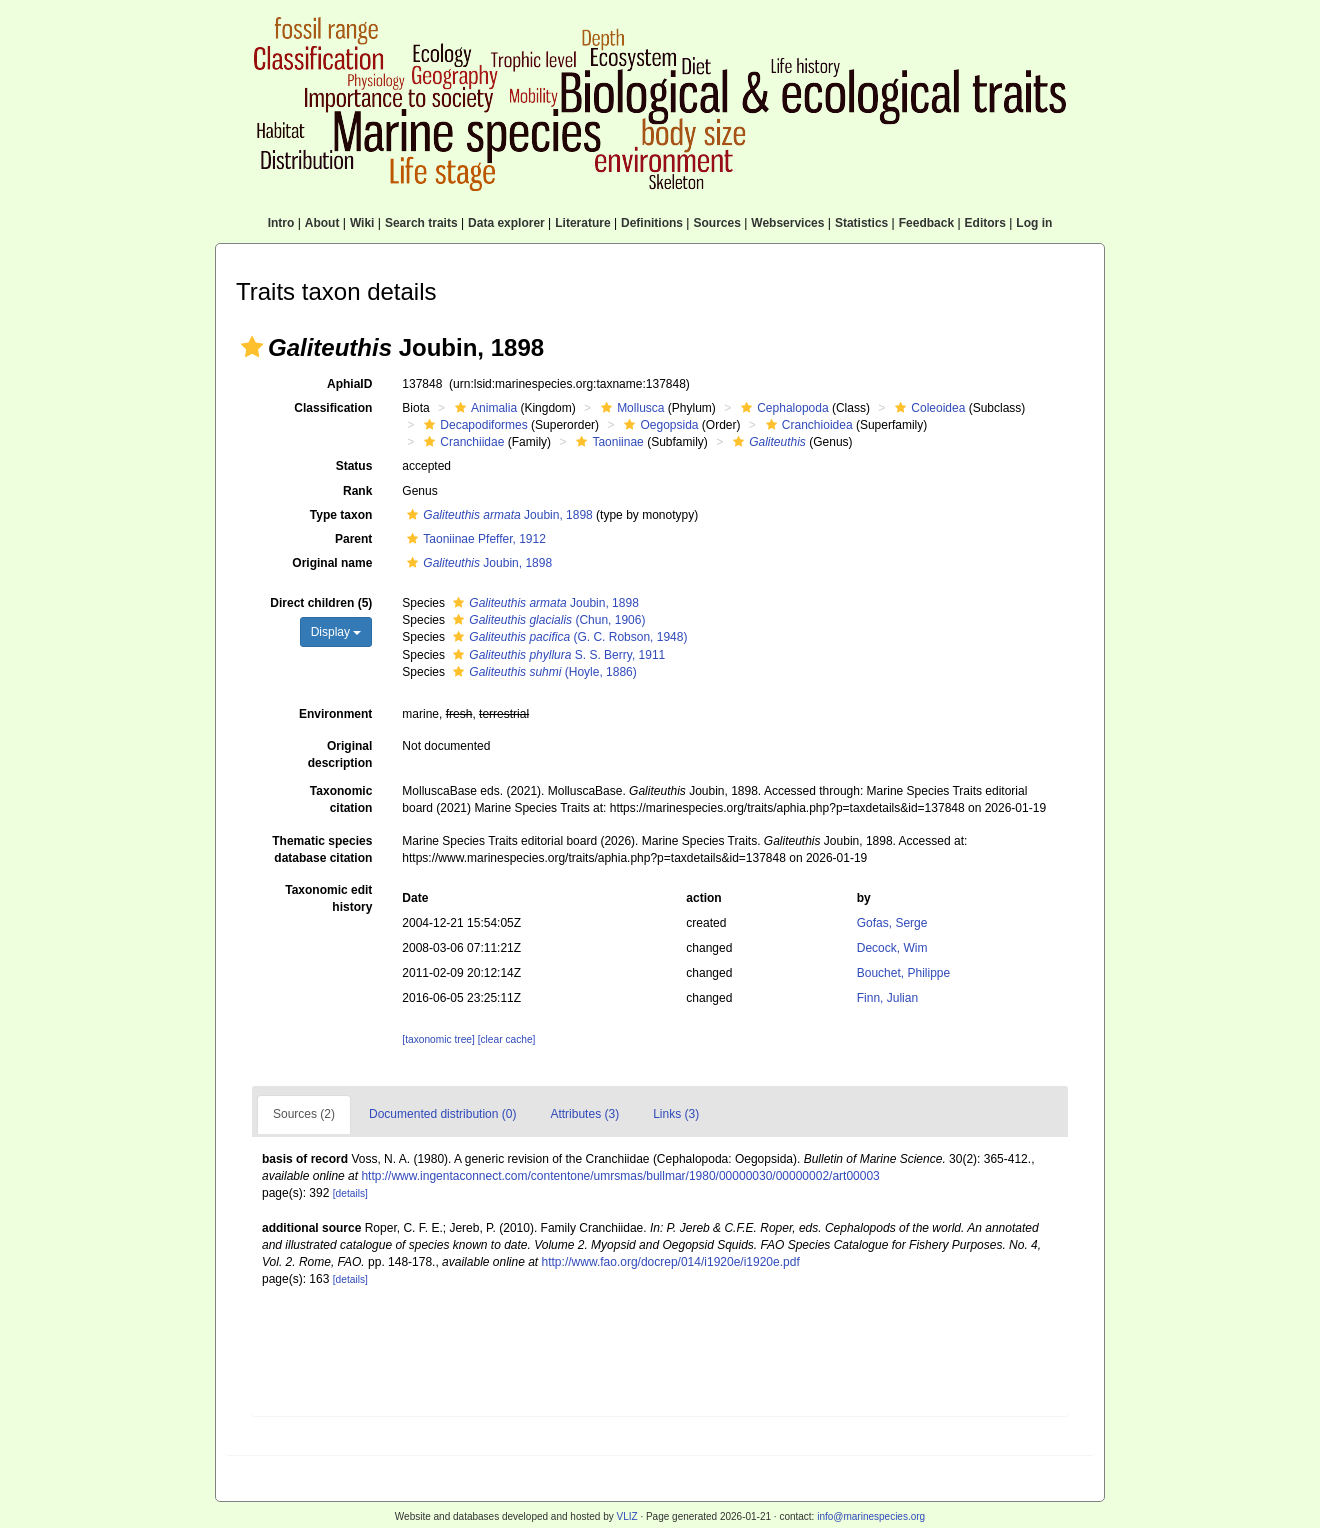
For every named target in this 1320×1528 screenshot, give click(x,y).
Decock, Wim (892, 948)
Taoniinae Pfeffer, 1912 (474, 539)
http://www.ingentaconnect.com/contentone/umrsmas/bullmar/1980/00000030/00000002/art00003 (620, 1176)
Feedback (926, 223)
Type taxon (341, 515)
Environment (335, 714)
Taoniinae (607, 442)
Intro (281, 223)
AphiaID (349, 384)
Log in (1034, 223)
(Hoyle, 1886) (542, 672)
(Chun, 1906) (546, 620)
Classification (333, 408)
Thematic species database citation (322, 849)
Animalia (483, 408)
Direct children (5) (321, 603)
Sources (716, 223)
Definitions (652, 223)
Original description (340, 754)
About (322, 223)
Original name (332, 563)
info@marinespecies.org (871, 1516)
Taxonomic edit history (328, 898)
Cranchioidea (807, 425)
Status (354, 466)
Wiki (362, 223)
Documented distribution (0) (442, 1114)
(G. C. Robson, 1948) (567, 637)
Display (336, 632)
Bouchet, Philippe (903, 973)
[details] (350, 1193)
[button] (252, 347)
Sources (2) (304, 1114)
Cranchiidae (461, 442)
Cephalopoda (782, 408)
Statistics (861, 223)
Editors (985, 223)
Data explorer (506, 223)
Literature (582, 223)
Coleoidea (927, 408)
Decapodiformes (473, 425)
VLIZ (626, 1516)
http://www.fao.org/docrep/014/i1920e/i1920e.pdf (671, 1262)
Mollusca (630, 408)
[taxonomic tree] (438, 1039)
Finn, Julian (887, 998)
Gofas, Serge (892, 923)
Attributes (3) (584, 1114)
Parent (353, 539)
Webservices (787, 223)
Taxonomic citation (341, 799)
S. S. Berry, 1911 (556, 655)
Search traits (421, 223)
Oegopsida (658, 425)
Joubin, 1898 (497, 515)
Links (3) (676, 1114)
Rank (357, 491)
